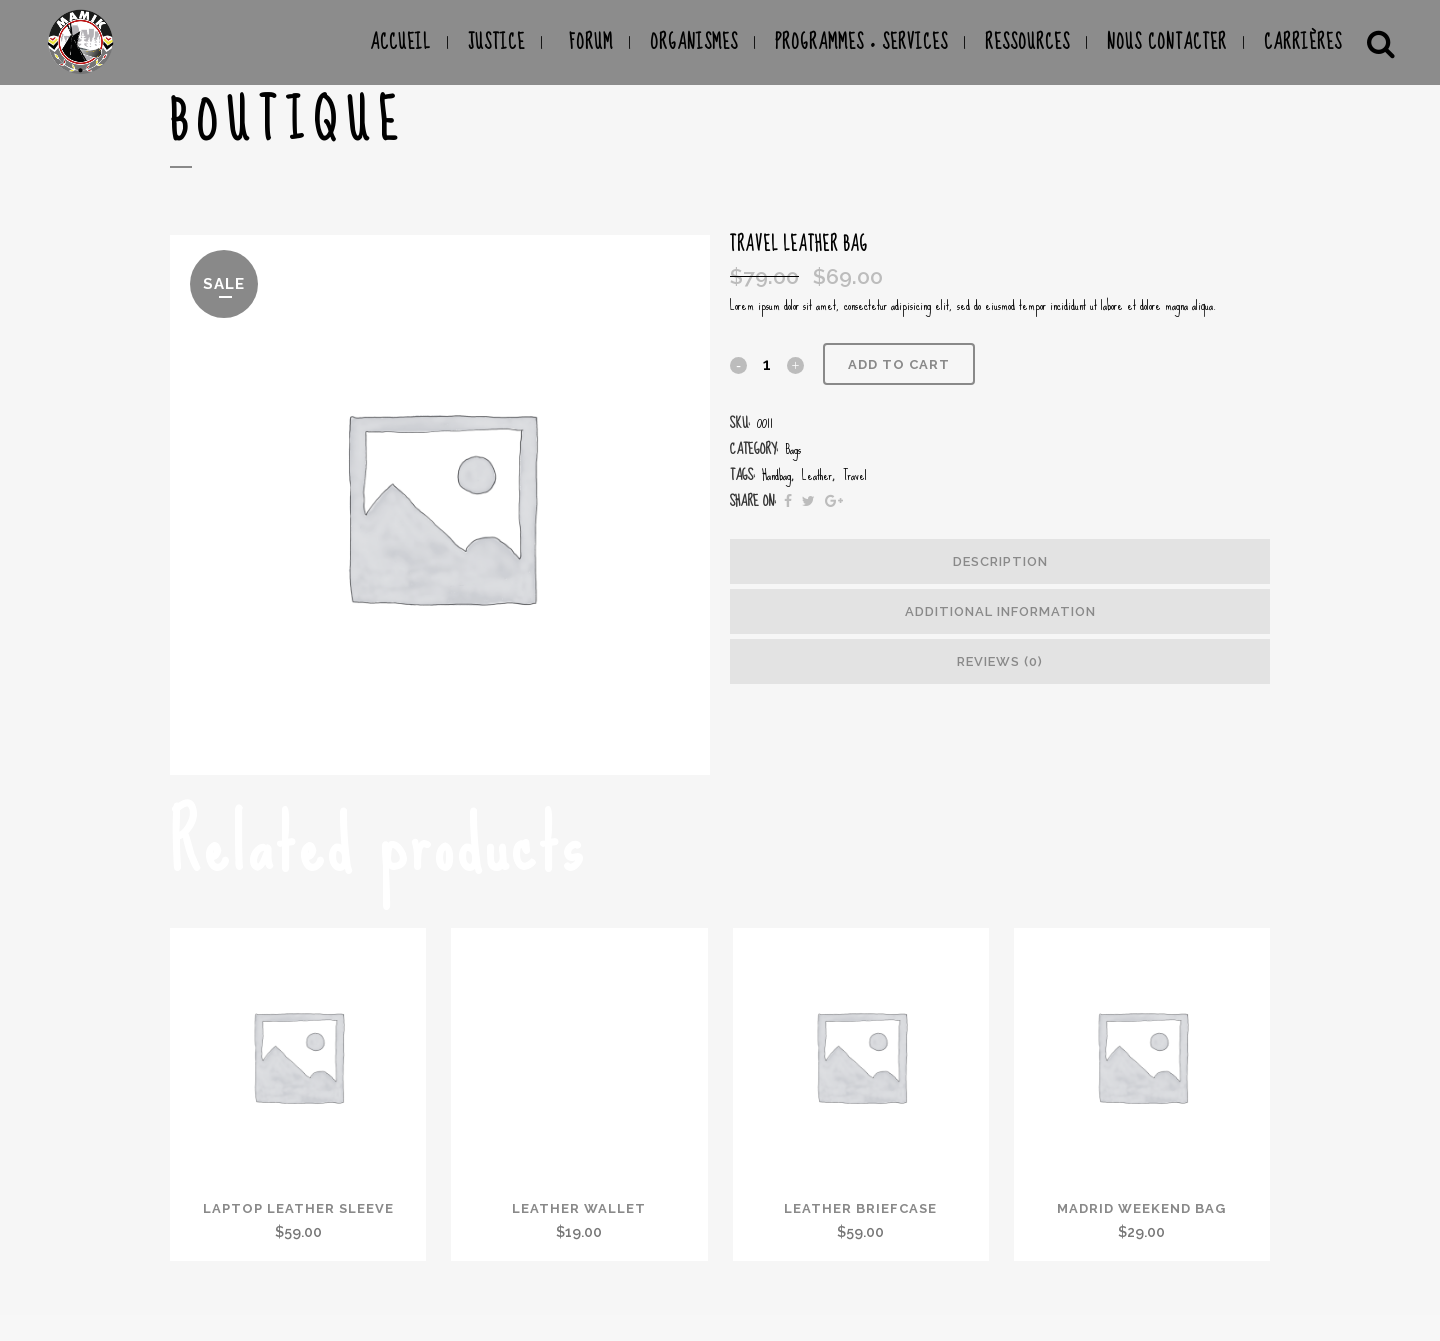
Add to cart (899, 364)
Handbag (776, 475)
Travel (855, 475)
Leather (817, 475)
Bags (793, 449)
